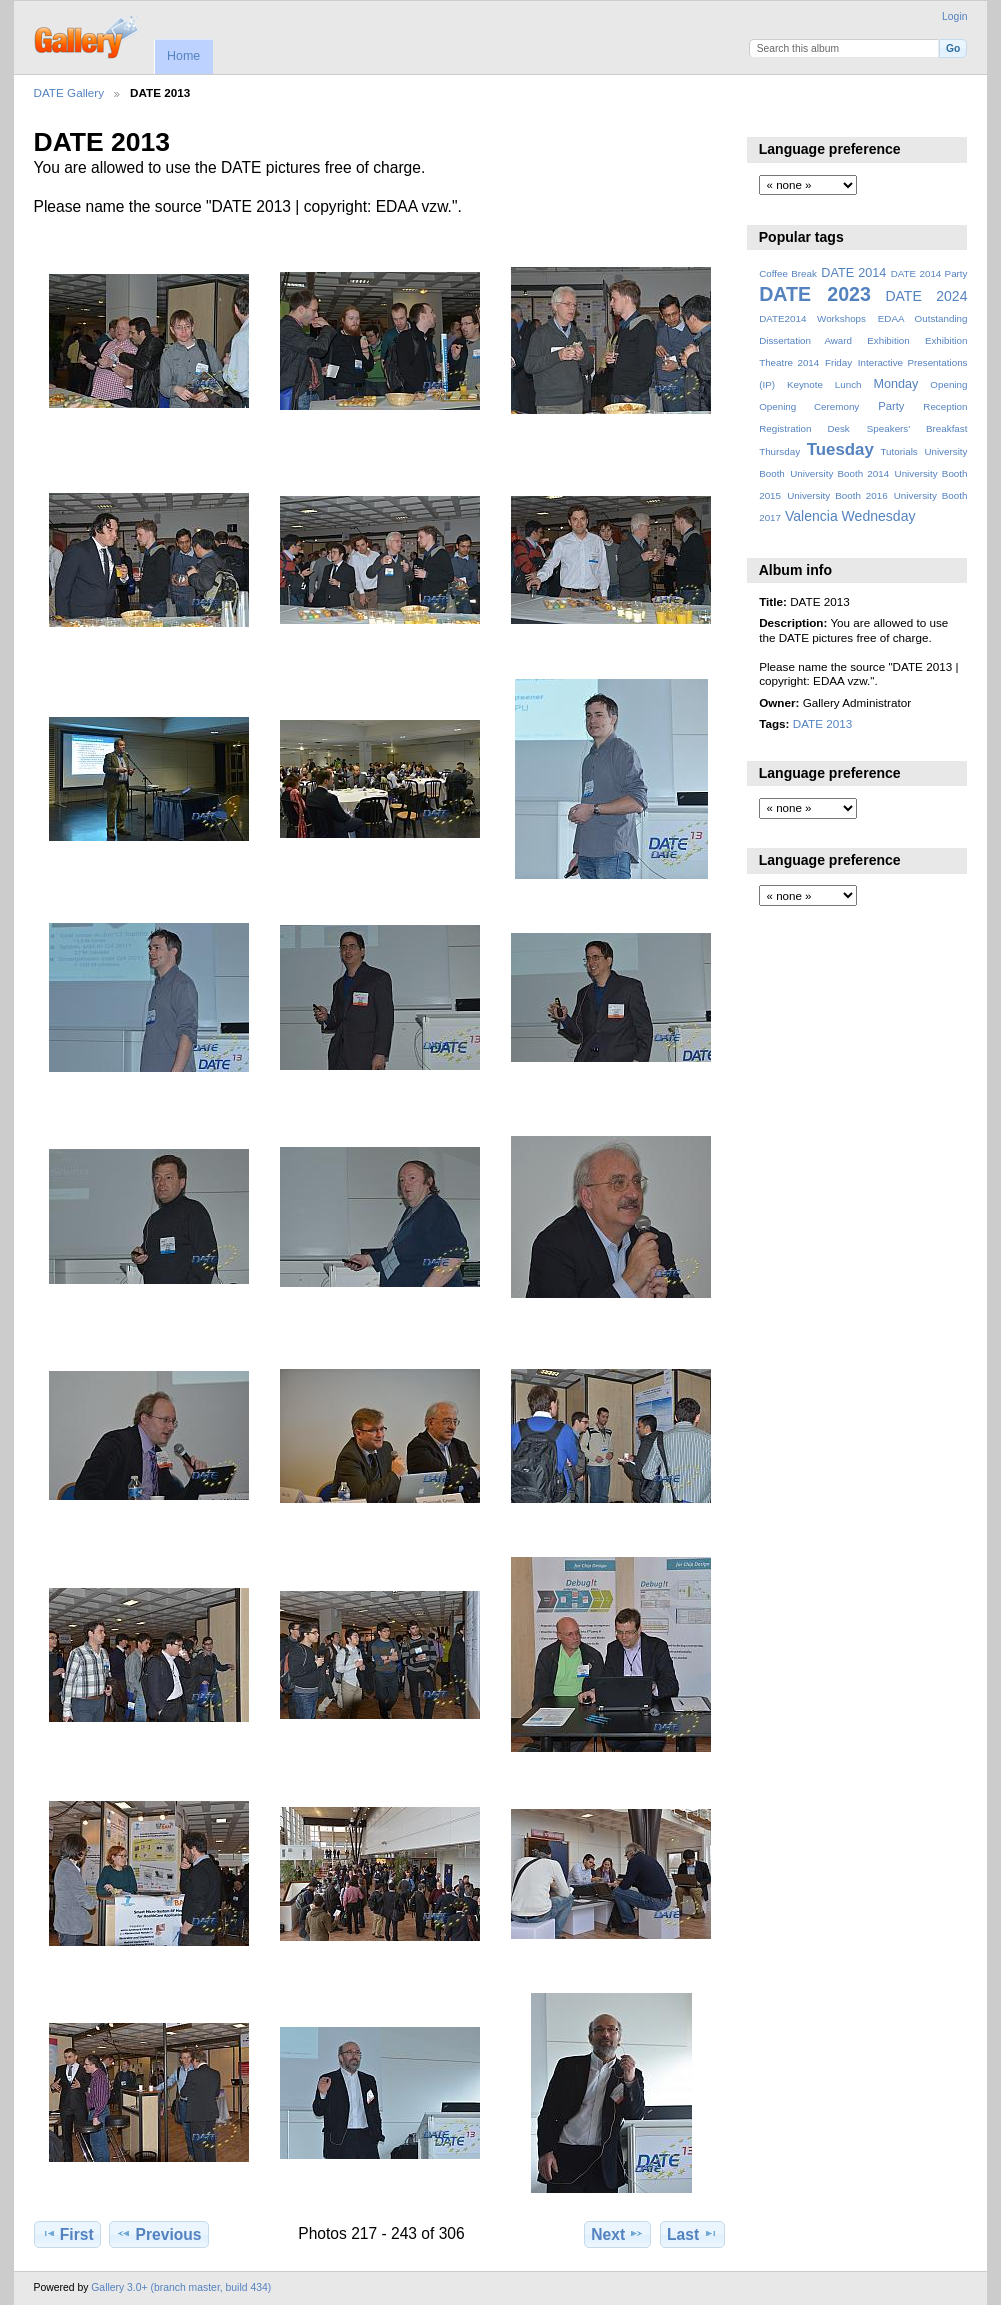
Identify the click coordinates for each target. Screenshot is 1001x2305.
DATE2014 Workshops (812, 318)
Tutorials (898, 451)
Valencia (811, 516)
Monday (896, 384)
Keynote (805, 384)
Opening (948, 384)
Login (954, 16)
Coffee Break (788, 273)
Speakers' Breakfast (917, 428)
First (67, 2234)
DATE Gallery (69, 92)
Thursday (779, 451)
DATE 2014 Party (929, 273)
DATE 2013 (823, 723)
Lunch (848, 384)
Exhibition (888, 340)
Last (692, 2234)
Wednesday (879, 516)
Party (891, 406)
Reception (945, 406)
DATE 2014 (853, 273)
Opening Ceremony (809, 406)
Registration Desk (804, 428)
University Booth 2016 (837, 495)
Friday (838, 362)
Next (617, 2234)
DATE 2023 (815, 294)
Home (183, 56)
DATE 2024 (926, 296)
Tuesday (840, 449)
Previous (158, 2234)
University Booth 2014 (839, 473)
